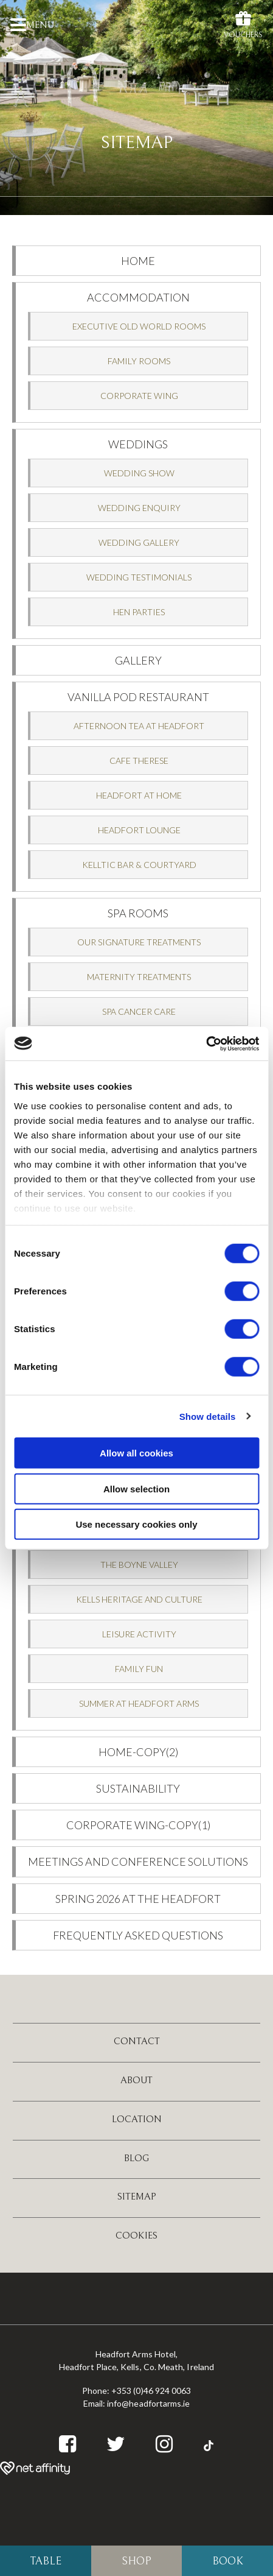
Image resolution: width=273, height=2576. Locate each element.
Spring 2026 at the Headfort (138, 1898)
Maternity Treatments (139, 977)
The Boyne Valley (139, 1564)
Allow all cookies (136, 1453)
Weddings (138, 444)
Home (138, 260)
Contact (137, 2041)
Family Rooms (139, 361)
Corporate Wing (139, 395)
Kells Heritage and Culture (139, 1599)
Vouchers (243, 24)
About (136, 2080)
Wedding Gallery (138, 542)
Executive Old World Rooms (139, 326)
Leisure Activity (139, 1634)
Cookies (136, 2235)
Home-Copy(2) (138, 1752)
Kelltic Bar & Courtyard (139, 864)
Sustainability (138, 1788)
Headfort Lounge (139, 830)
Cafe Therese (138, 760)
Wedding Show (139, 473)
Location (137, 2119)
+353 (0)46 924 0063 (151, 2390)
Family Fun (139, 1669)
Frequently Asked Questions (138, 1935)
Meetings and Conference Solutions (138, 1861)
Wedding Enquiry (139, 508)
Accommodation (138, 297)
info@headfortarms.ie (148, 2403)
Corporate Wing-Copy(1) (138, 1825)
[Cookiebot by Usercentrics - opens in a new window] (206, 1043)
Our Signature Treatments (139, 942)
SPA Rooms (138, 913)
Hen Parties (139, 612)
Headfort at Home (139, 795)
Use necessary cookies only (136, 1524)
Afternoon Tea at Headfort (139, 726)
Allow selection (136, 1488)
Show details (207, 1416)
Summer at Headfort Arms (139, 1703)
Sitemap (136, 2196)
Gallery (138, 660)
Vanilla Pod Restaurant (138, 697)
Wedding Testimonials (139, 577)
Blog (137, 2158)
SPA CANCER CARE (139, 1011)
